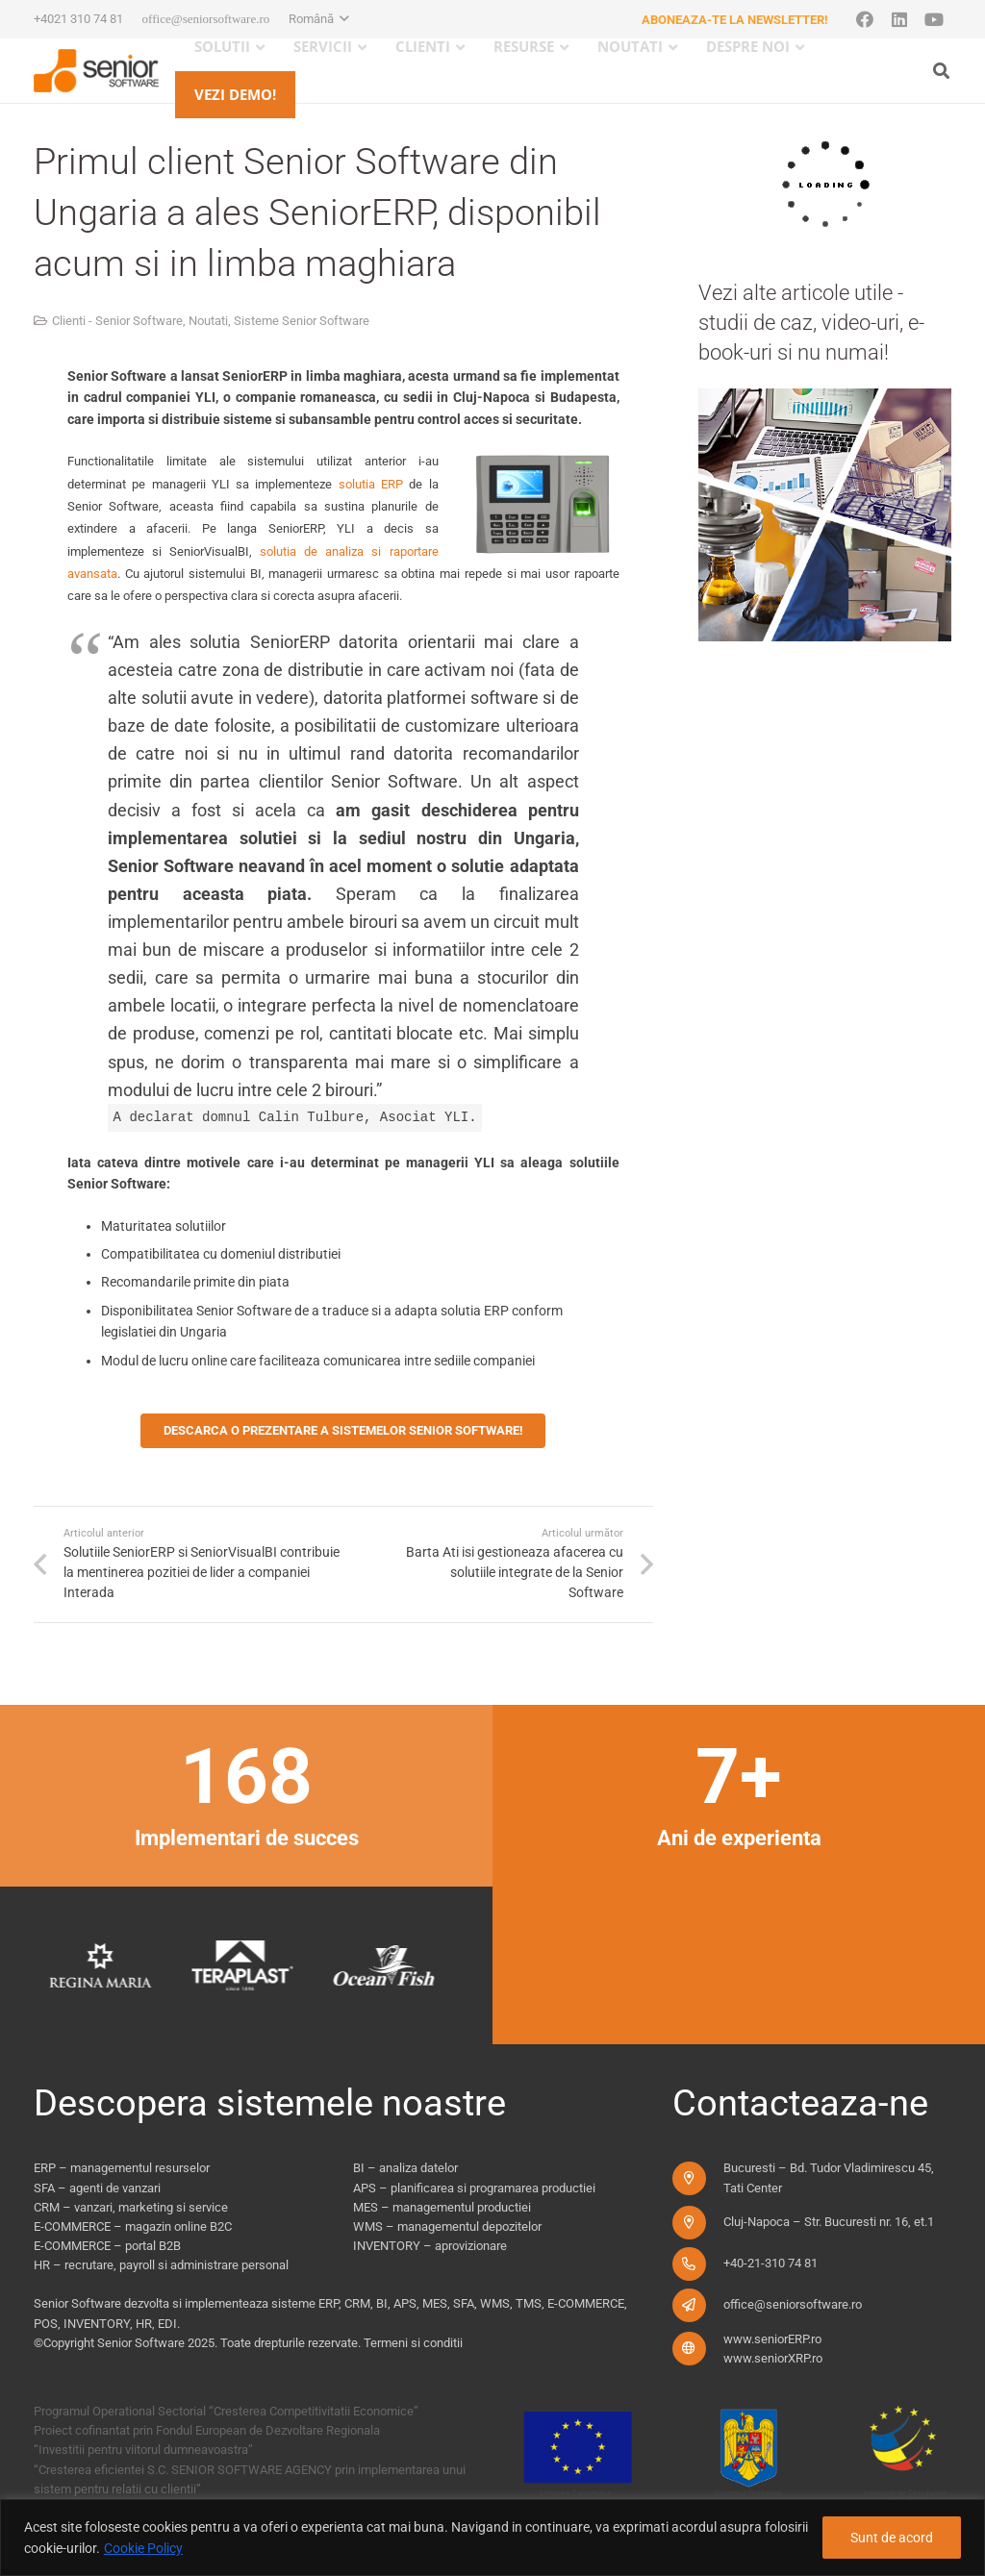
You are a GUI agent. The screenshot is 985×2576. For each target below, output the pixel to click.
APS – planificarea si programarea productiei (474, 2188)
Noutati (208, 320)
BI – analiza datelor (405, 2168)
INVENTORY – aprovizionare (430, 2245)
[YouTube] (934, 19)
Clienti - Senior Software (117, 320)
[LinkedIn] (899, 19)
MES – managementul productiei (442, 2207)
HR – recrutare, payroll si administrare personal (161, 2265)
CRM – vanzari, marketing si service (131, 2207)
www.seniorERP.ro (772, 2339)
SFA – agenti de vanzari (97, 2188)
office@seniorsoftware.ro (792, 2304)
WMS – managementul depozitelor (447, 2226)
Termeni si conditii (413, 2343)
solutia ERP (371, 484)
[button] (319, 19)
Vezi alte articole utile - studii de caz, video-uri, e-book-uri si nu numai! (811, 322)
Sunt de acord (891, 2537)
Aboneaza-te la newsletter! (735, 20)
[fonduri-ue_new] (732, 2452)
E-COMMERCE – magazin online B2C (133, 2226)
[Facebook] (864, 19)
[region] (492, 2537)
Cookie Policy (143, 2548)
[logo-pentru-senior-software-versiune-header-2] (96, 70)
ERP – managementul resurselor (122, 2168)
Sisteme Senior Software (301, 320)
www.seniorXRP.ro (772, 2358)
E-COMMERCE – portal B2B (107, 2245)
